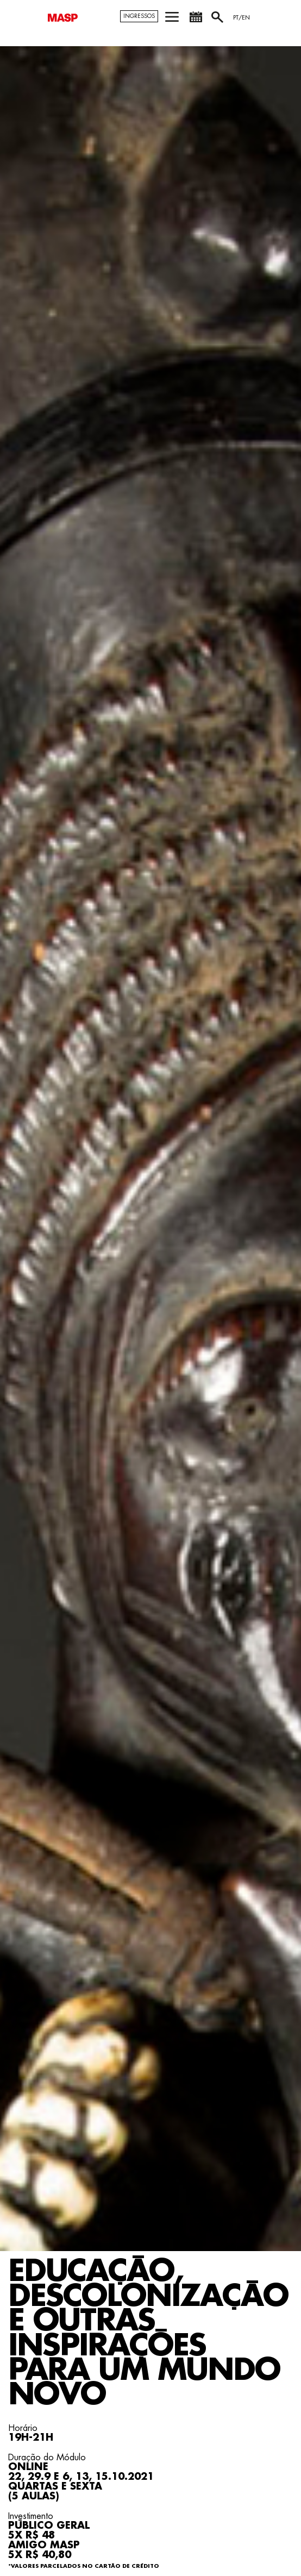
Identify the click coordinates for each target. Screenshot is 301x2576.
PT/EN (241, 18)
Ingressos (139, 16)
